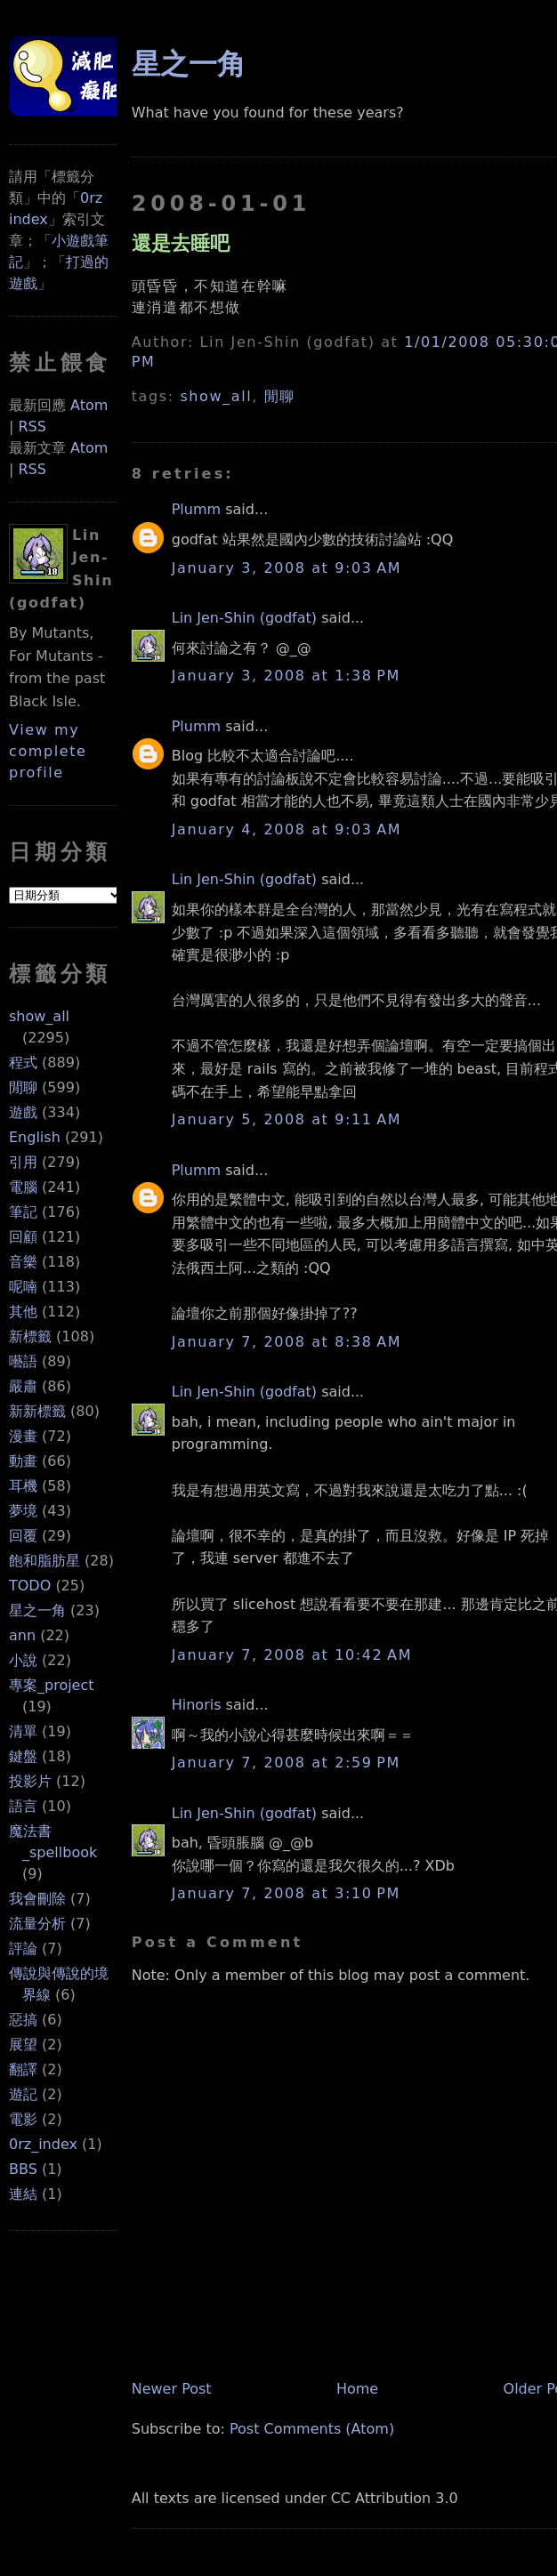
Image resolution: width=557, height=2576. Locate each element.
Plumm (196, 509)
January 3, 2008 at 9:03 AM (287, 567)
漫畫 (23, 1436)
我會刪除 (37, 1898)
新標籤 (30, 1336)
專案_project (51, 1685)
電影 (23, 2119)
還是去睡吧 (181, 242)
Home (357, 2388)
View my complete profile (48, 751)
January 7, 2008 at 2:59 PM (286, 1762)
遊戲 (23, 1112)
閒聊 (23, 1087)
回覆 (23, 1535)
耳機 (23, 1485)
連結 (23, 2194)
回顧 (23, 1236)
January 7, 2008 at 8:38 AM (287, 1341)
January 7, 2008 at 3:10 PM (286, 1893)
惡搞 (23, 2019)
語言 (23, 1806)
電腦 (23, 1187)
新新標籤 (37, 1411)
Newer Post (172, 2388)
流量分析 (37, 1923)
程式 (23, 1062)
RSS (31, 426)
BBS (23, 2169)
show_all (39, 1016)
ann (22, 1635)
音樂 (23, 1261)
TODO (30, 1585)
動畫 (23, 1461)
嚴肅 (23, 1386)
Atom (89, 405)
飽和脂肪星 (44, 1560)
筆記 (23, 1211)
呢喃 (23, 1286)
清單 (23, 1731)
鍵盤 (23, 1756)
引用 (23, 1162)
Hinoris (197, 1704)
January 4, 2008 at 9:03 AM (287, 829)
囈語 (23, 1361)
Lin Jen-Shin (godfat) (244, 617)
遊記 (23, 2094)
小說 (23, 1660)
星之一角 (37, 1610)
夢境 (23, 1510)
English (35, 1137)
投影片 (30, 1781)
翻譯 (23, 2069)
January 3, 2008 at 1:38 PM (286, 675)
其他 (23, 1311)
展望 (23, 2044)
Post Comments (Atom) (312, 2428)
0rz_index (43, 2144)
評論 (23, 1948)
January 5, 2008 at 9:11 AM (287, 1119)
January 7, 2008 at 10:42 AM (292, 1654)
